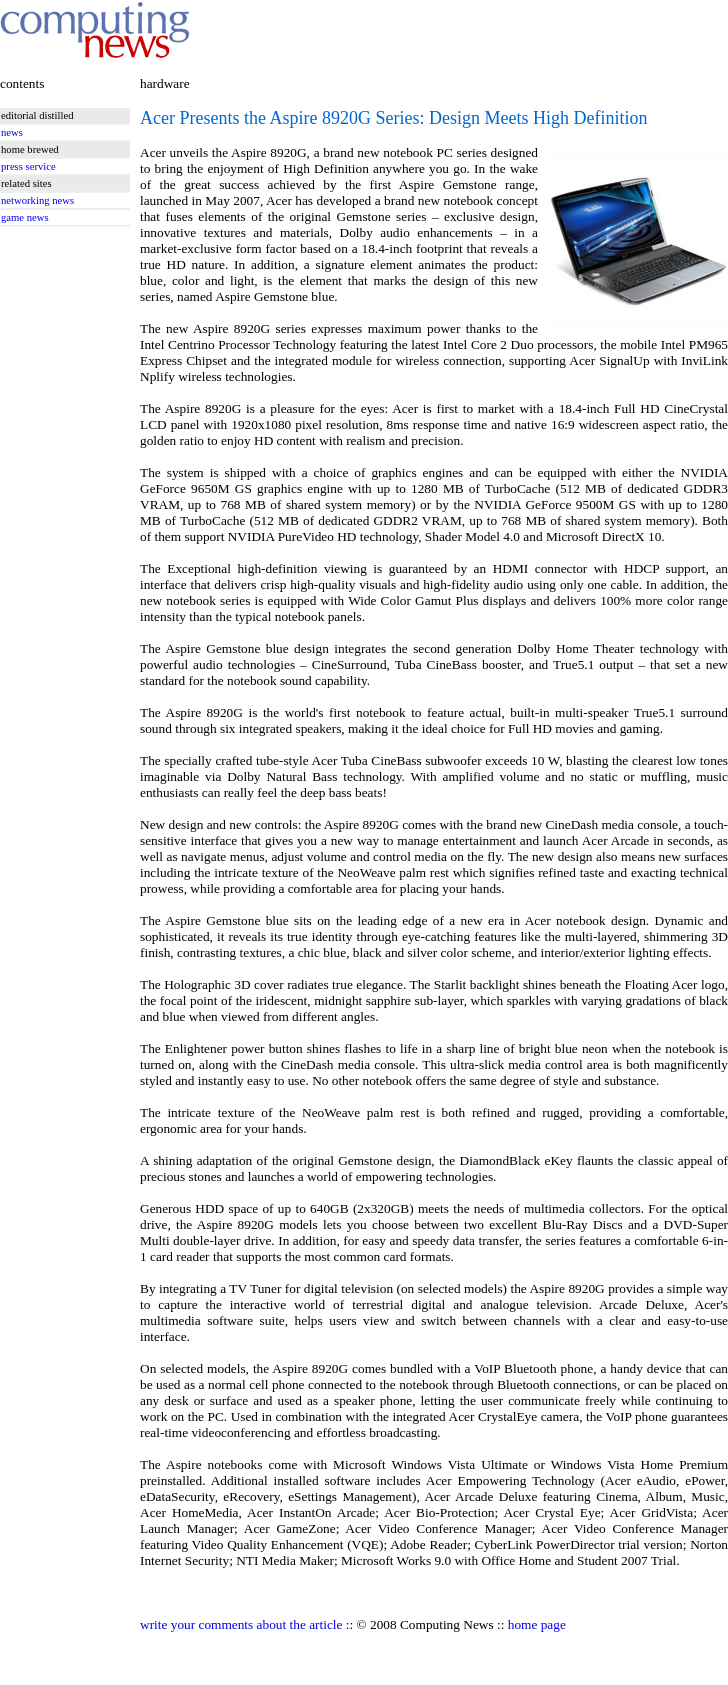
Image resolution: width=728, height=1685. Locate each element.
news (12, 132)
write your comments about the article (241, 1624)
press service (28, 166)
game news (25, 217)
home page (537, 1624)
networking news (37, 200)
